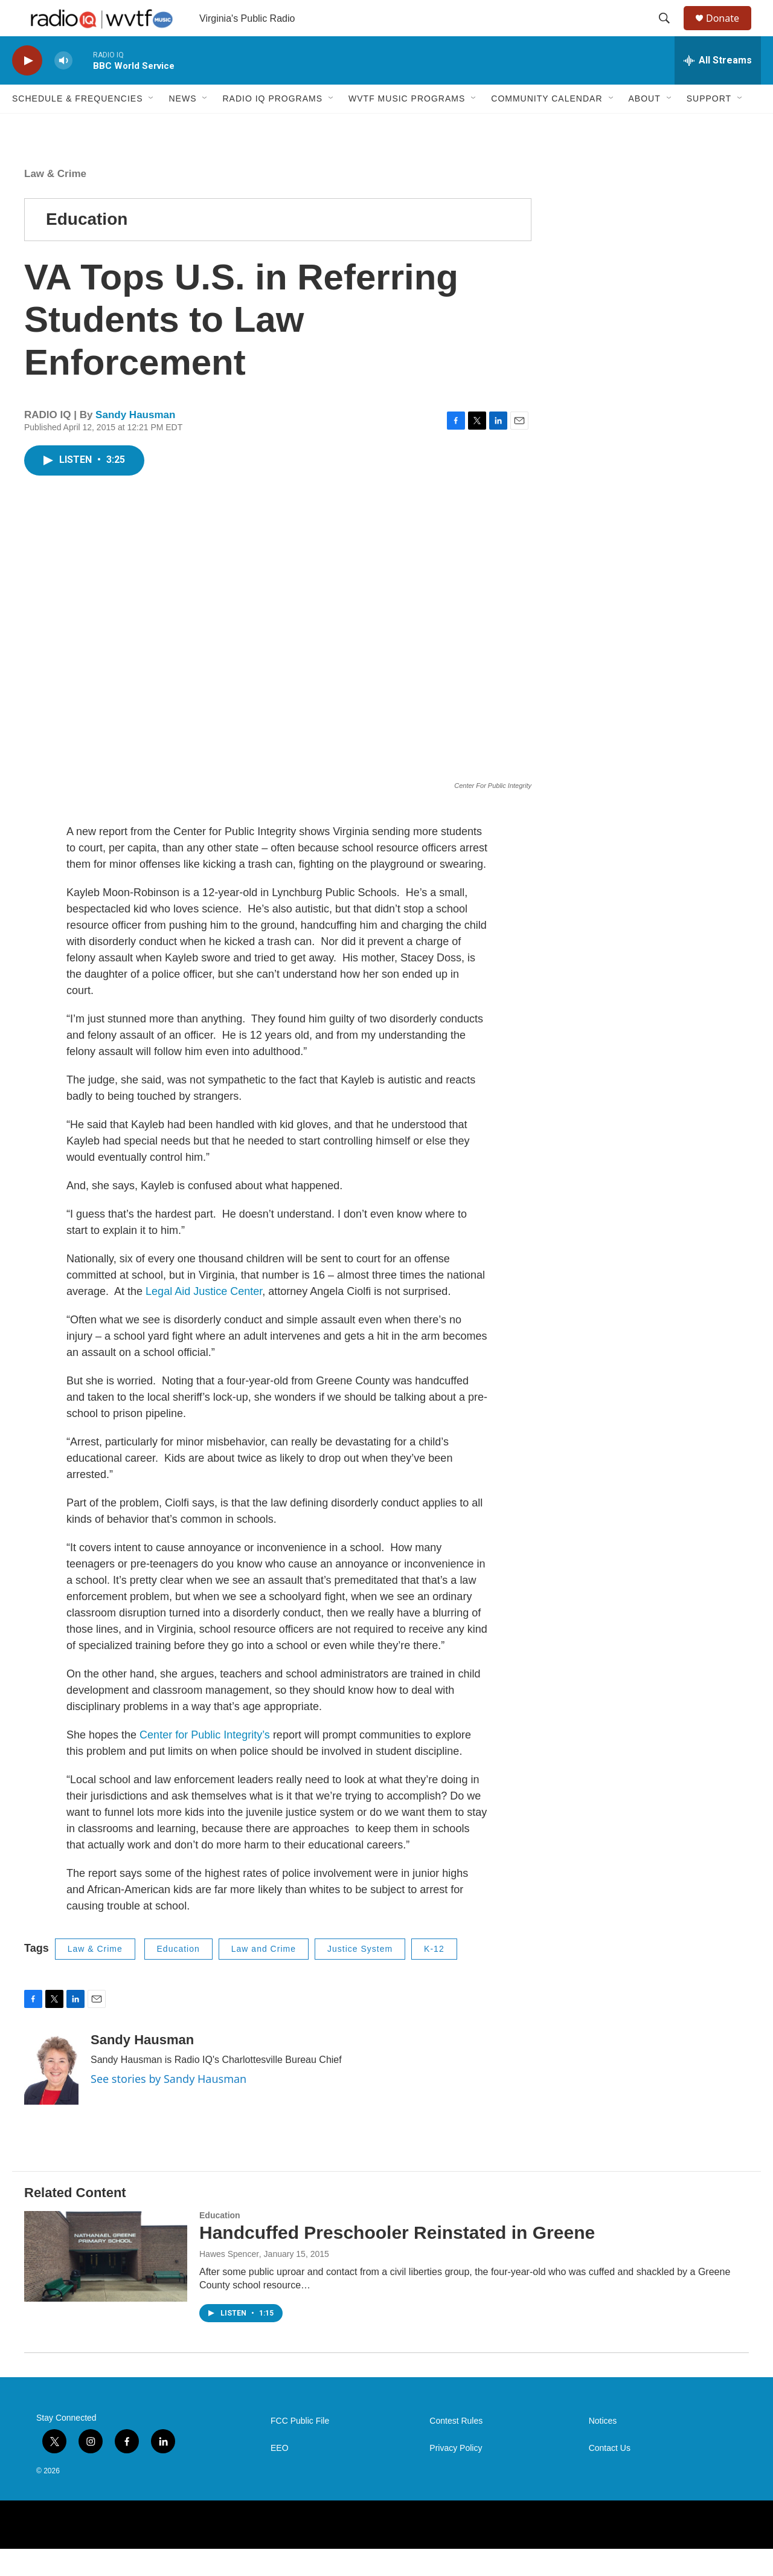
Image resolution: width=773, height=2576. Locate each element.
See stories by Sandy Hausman (168, 2106)
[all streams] (718, 87)
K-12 (434, 1976)
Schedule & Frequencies (77, 126)
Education (86, 246)
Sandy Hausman (135, 442)
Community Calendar (546, 126)
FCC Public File (300, 2448)
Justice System (360, 1976)
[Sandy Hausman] (51, 2095)
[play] (27, 88)
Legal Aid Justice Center (202, 1318)
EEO (280, 2475)
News (182, 126)
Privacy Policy (455, 2475)
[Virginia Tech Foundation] (707, 2552)
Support (709, 126)
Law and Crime (263, 1976)
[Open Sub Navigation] (151, 126)
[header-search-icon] (669, 32)
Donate (730, 31)
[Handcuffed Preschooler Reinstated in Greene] (105, 2283)
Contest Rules (456, 2448)
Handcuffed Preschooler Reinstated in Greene (397, 2260)
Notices (603, 2448)
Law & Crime (55, 201)
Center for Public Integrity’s (205, 1762)
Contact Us (609, 2475)
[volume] (63, 88)
